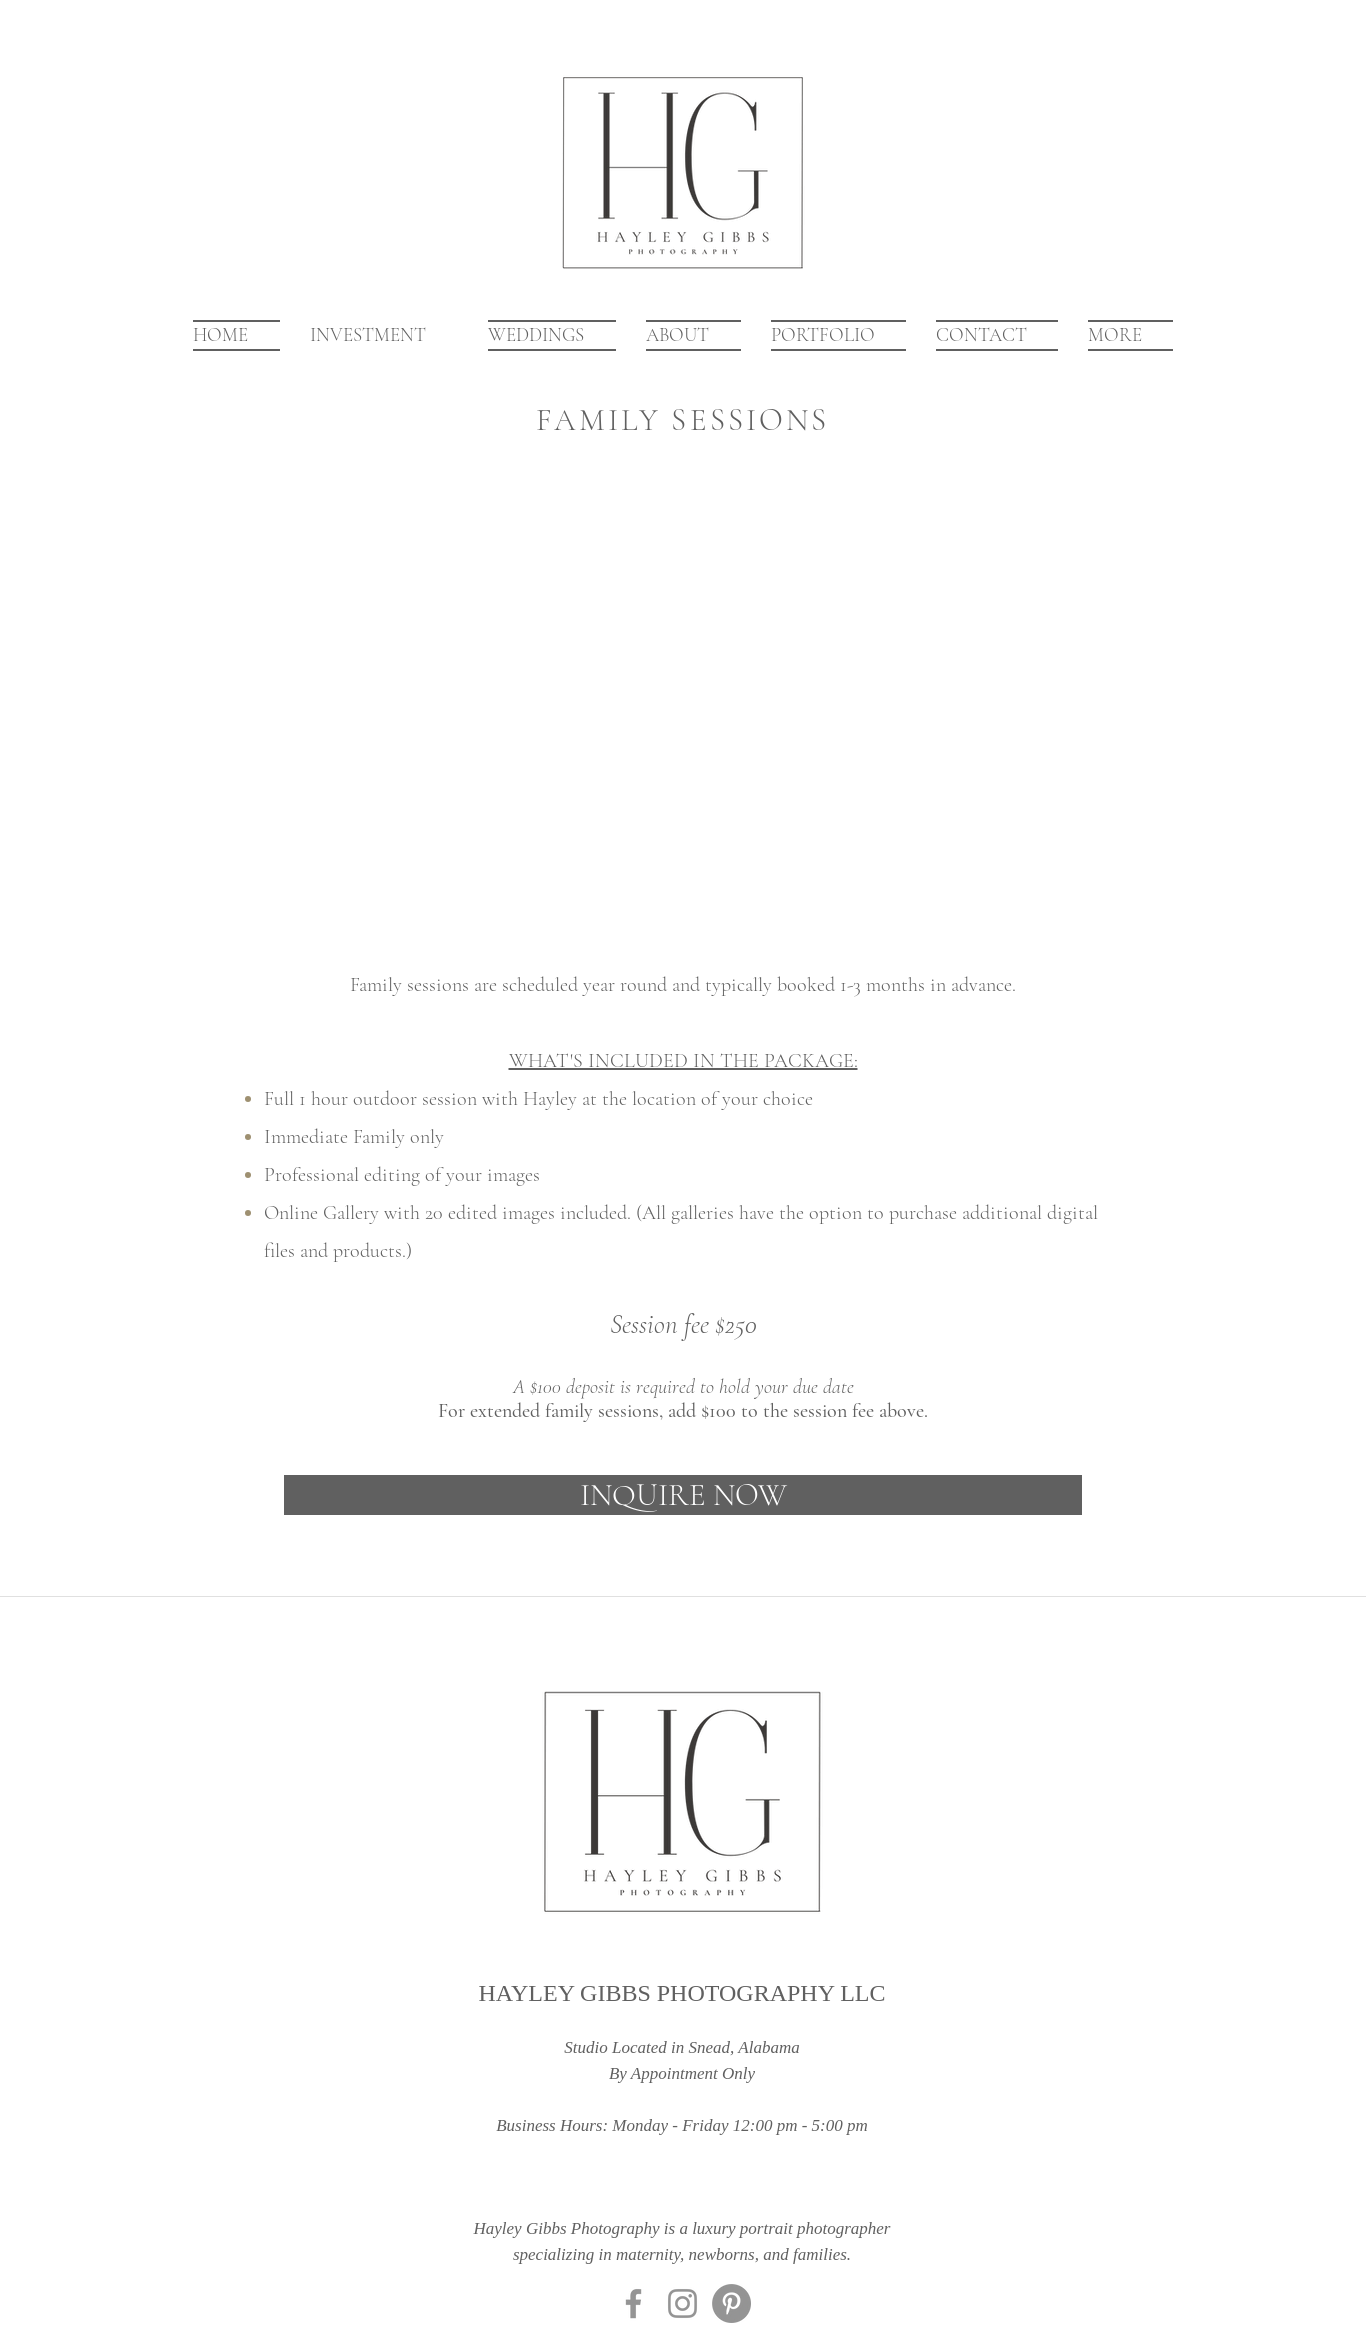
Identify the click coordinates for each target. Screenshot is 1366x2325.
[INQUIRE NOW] (683, 1495)
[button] (838, 335)
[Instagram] (682, 2303)
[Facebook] (633, 2303)
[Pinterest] (731, 2303)
